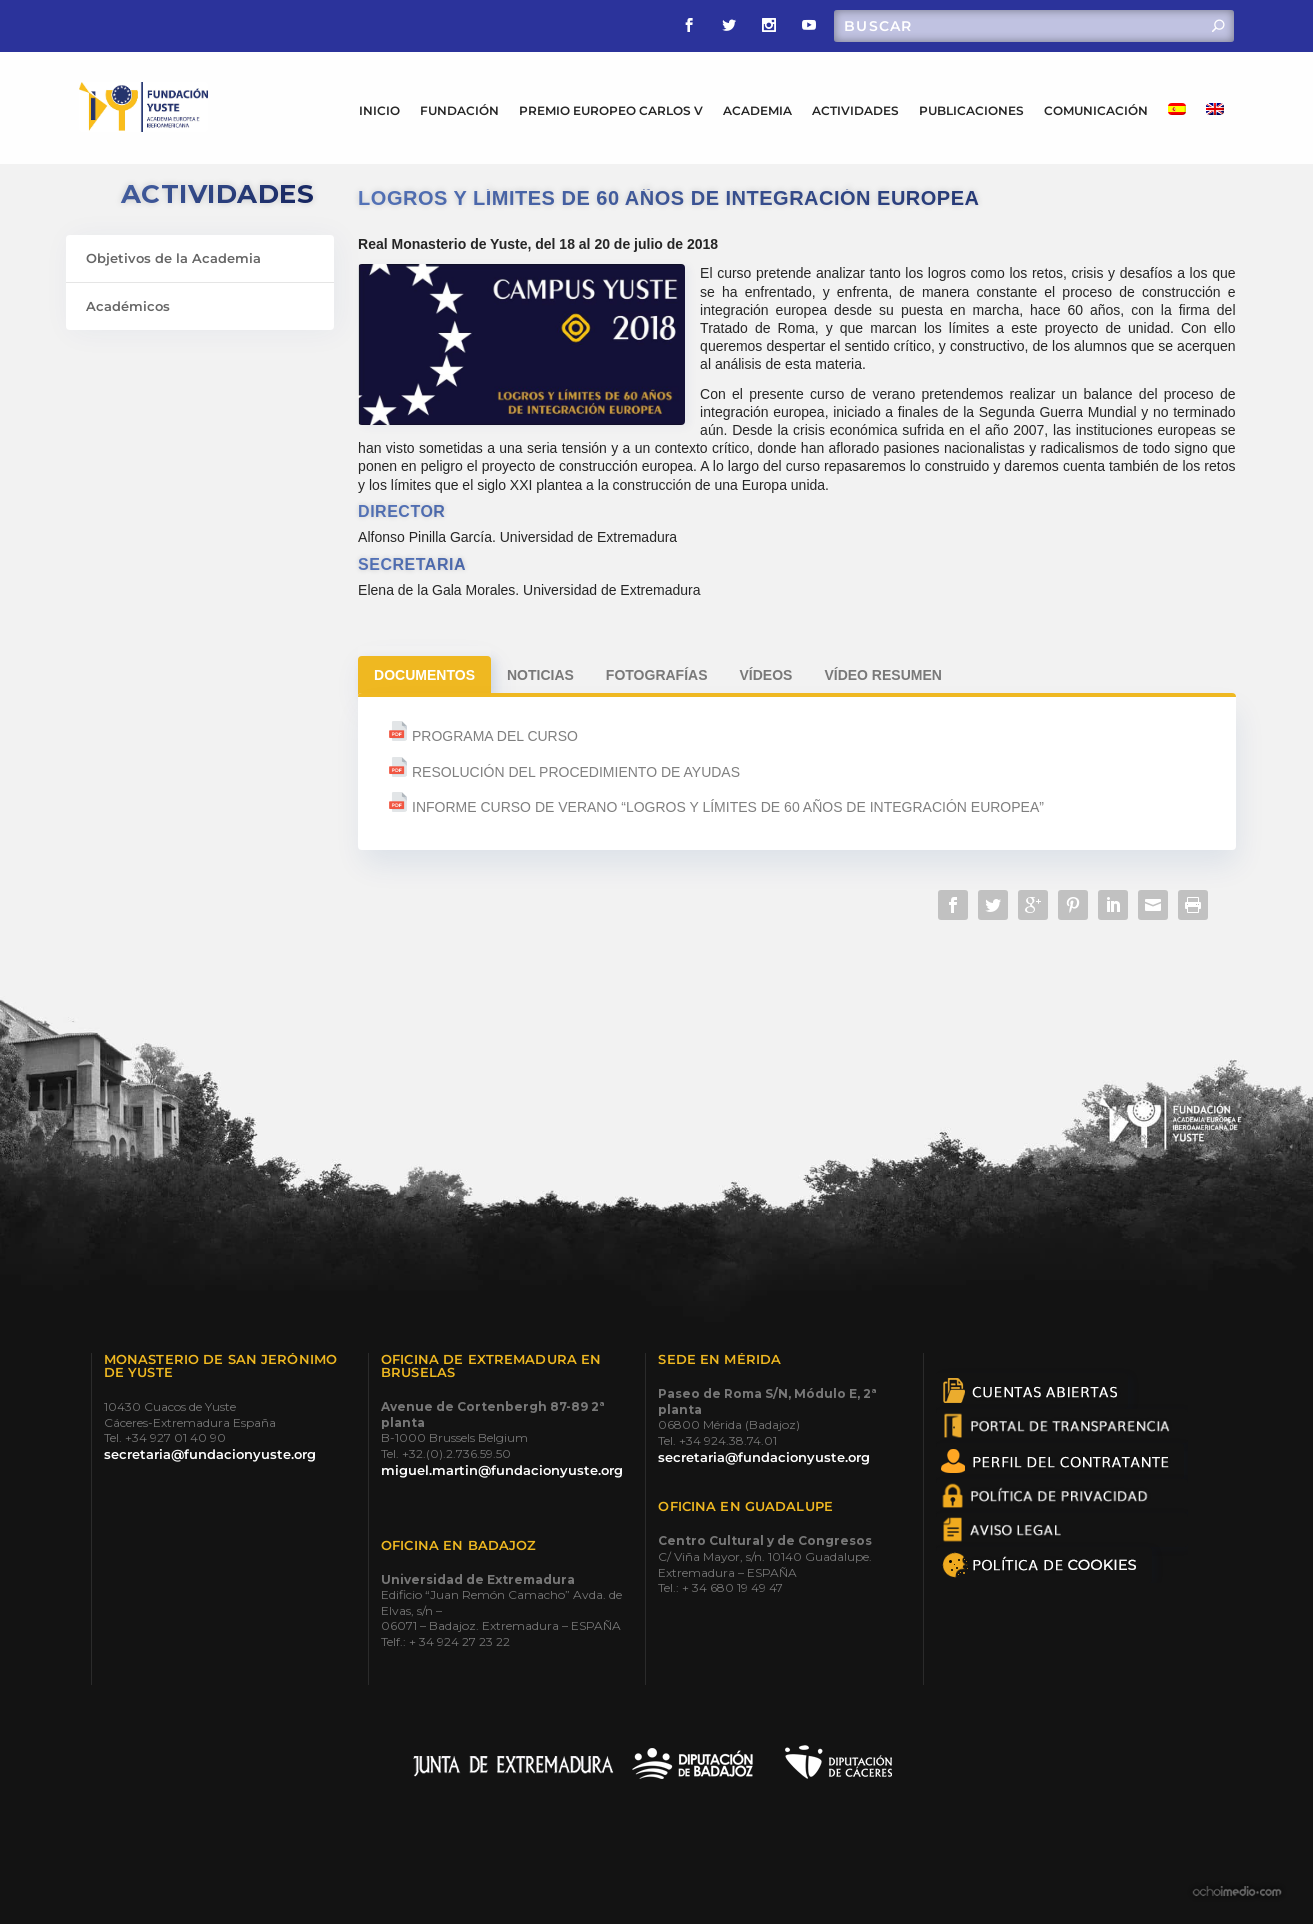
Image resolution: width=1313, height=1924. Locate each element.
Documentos (424, 675)
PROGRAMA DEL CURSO (493, 736)
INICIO (379, 110)
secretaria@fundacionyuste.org (210, 1454)
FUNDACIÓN (459, 110)
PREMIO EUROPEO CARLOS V (611, 110)
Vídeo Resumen (882, 675)
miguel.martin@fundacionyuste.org (502, 1470)
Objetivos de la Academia (173, 258)
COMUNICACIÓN (1096, 110)
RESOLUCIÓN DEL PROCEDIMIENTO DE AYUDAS (576, 772)
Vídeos (766, 675)
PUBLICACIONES (971, 110)
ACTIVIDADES (855, 110)
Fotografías (657, 675)
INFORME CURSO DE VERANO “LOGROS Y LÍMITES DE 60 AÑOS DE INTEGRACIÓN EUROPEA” (728, 807)
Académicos (128, 306)
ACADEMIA (757, 110)
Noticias (540, 675)
